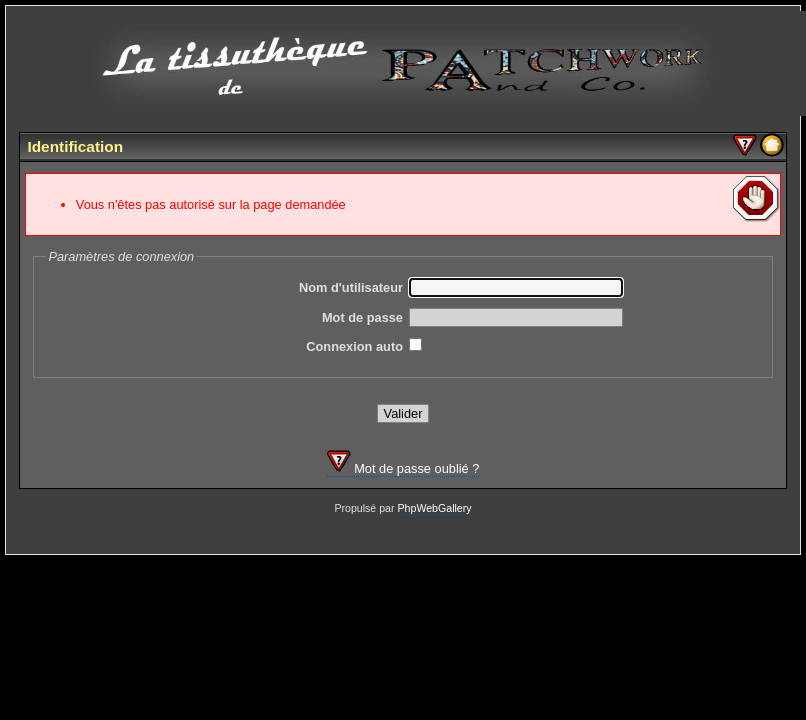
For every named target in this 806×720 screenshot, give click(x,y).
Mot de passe (362, 317)
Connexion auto (354, 346)
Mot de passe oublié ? (403, 468)
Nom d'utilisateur (351, 287)
